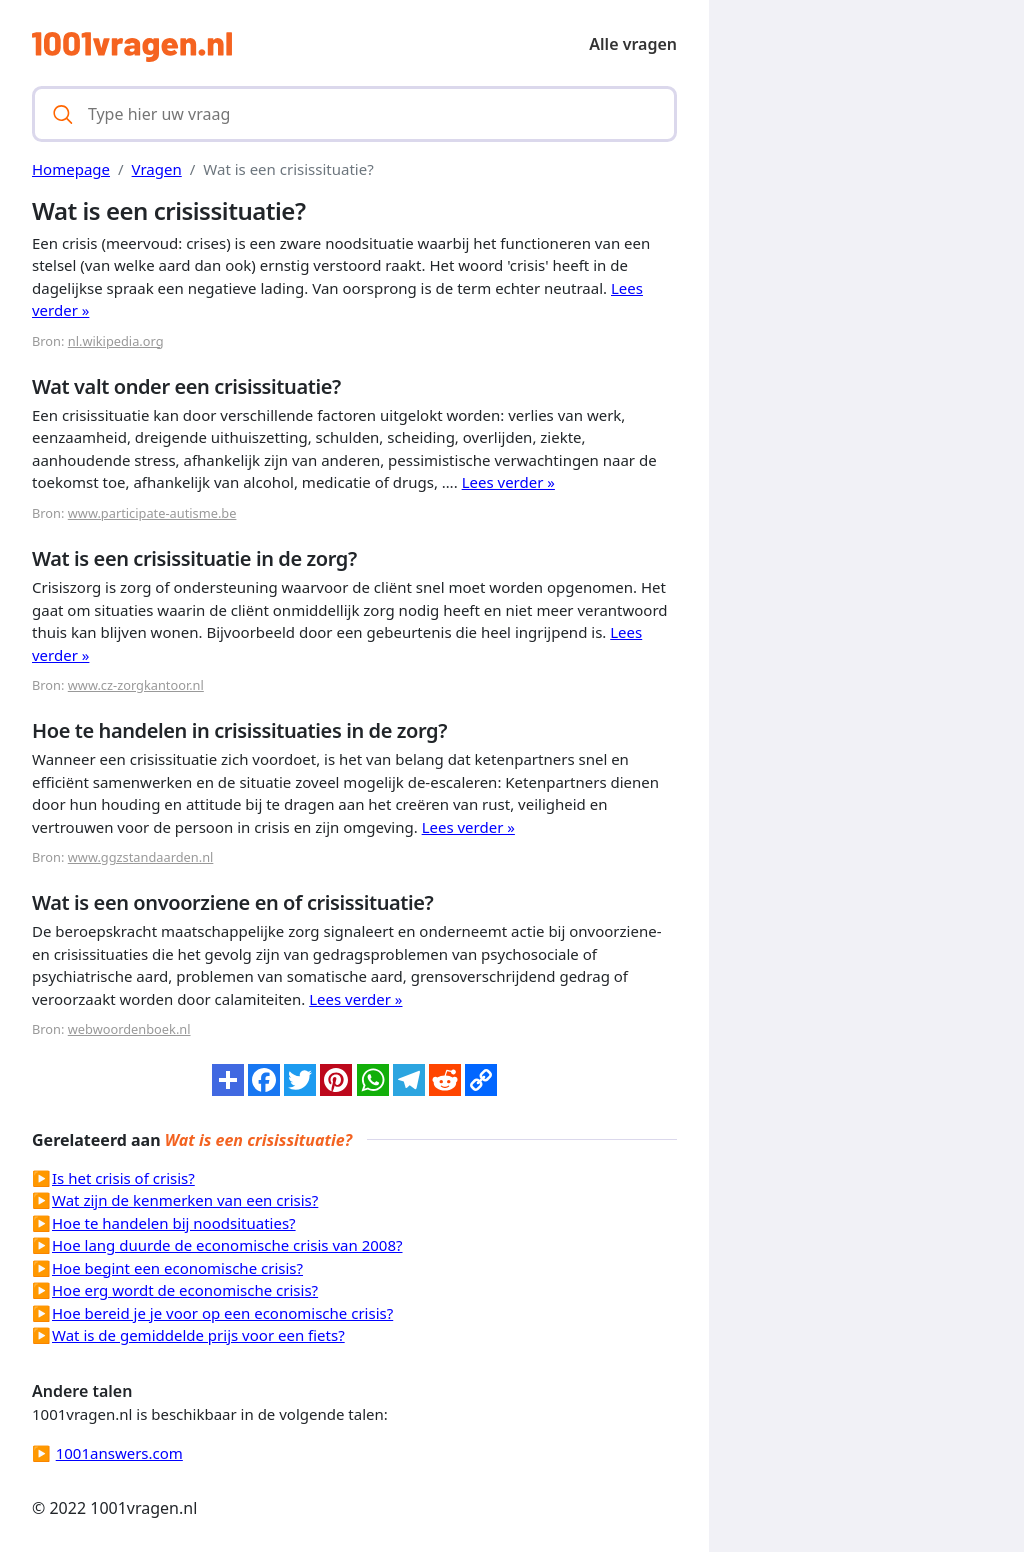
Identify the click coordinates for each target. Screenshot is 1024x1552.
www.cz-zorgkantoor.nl (136, 685)
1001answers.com (119, 1453)
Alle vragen (633, 44)
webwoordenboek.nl (129, 1029)
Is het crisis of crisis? (123, 1178)
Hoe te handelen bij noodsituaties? (174, 1223)
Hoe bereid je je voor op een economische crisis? (222, 1313)
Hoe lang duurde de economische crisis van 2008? (227, 1245)
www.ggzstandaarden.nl (141, 857)
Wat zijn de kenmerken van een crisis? (185, 1200)
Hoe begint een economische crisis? (177, 1268)
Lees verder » (508, 482)
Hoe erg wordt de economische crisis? (185, 1290)
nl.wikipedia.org (116, 341)
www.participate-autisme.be (152, 513)
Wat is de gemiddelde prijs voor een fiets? (198, 1335)
